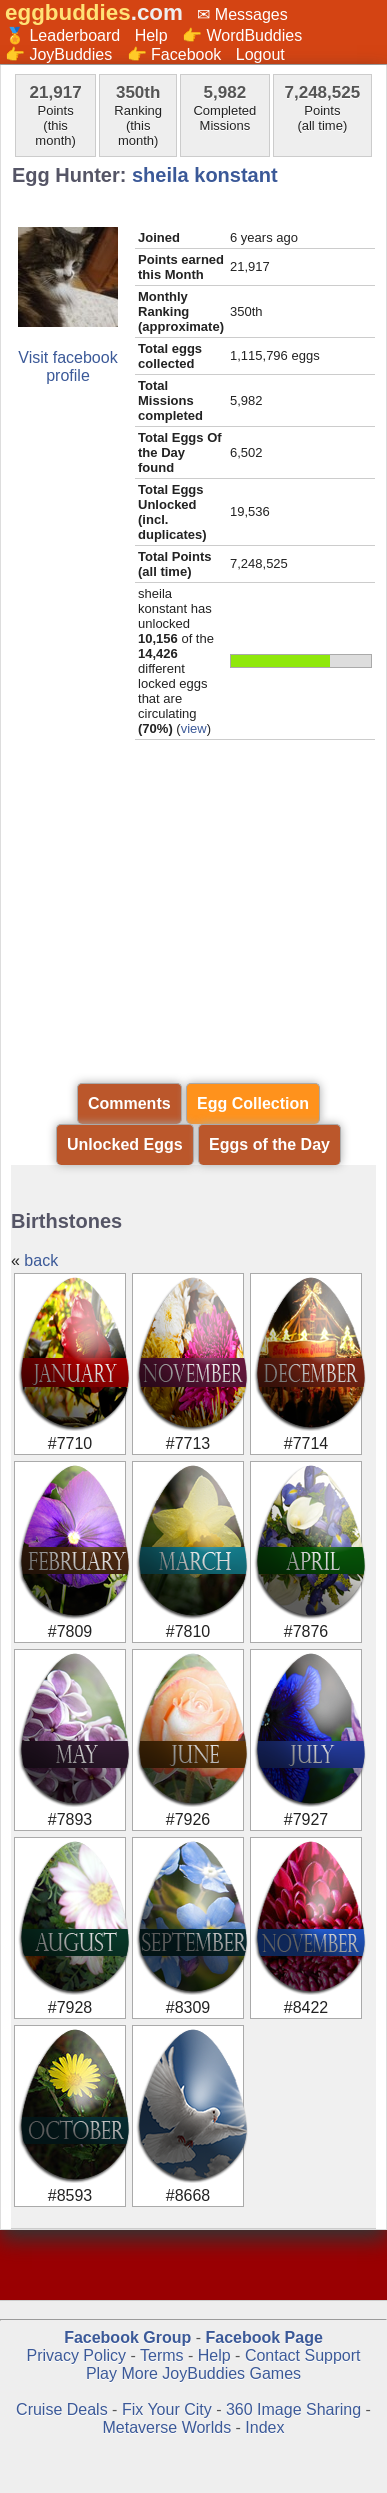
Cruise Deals (62, 2409)
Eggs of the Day (269, 1144)
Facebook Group (127, 2337)
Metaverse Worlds (167, 2427)
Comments (129, 1103)
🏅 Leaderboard (62, 35)
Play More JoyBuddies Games (193, 2373)
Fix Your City (169, 2409)
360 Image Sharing (296, 2409)
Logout (260, 54)
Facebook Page (263, 2337)
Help (151, 35)
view (194, 728)
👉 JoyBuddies (58, 54)
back (41, 1260)
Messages (251, 14)
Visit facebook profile (67, 366)
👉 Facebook (174, 54)
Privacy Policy (76, 2355)
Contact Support (303, 2355)
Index (264, 2427)
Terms (162, 2355)
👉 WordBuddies (242, 35)
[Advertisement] (193, 927)
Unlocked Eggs (125, 1144)
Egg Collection (253, 1103)
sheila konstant (205, 175)
